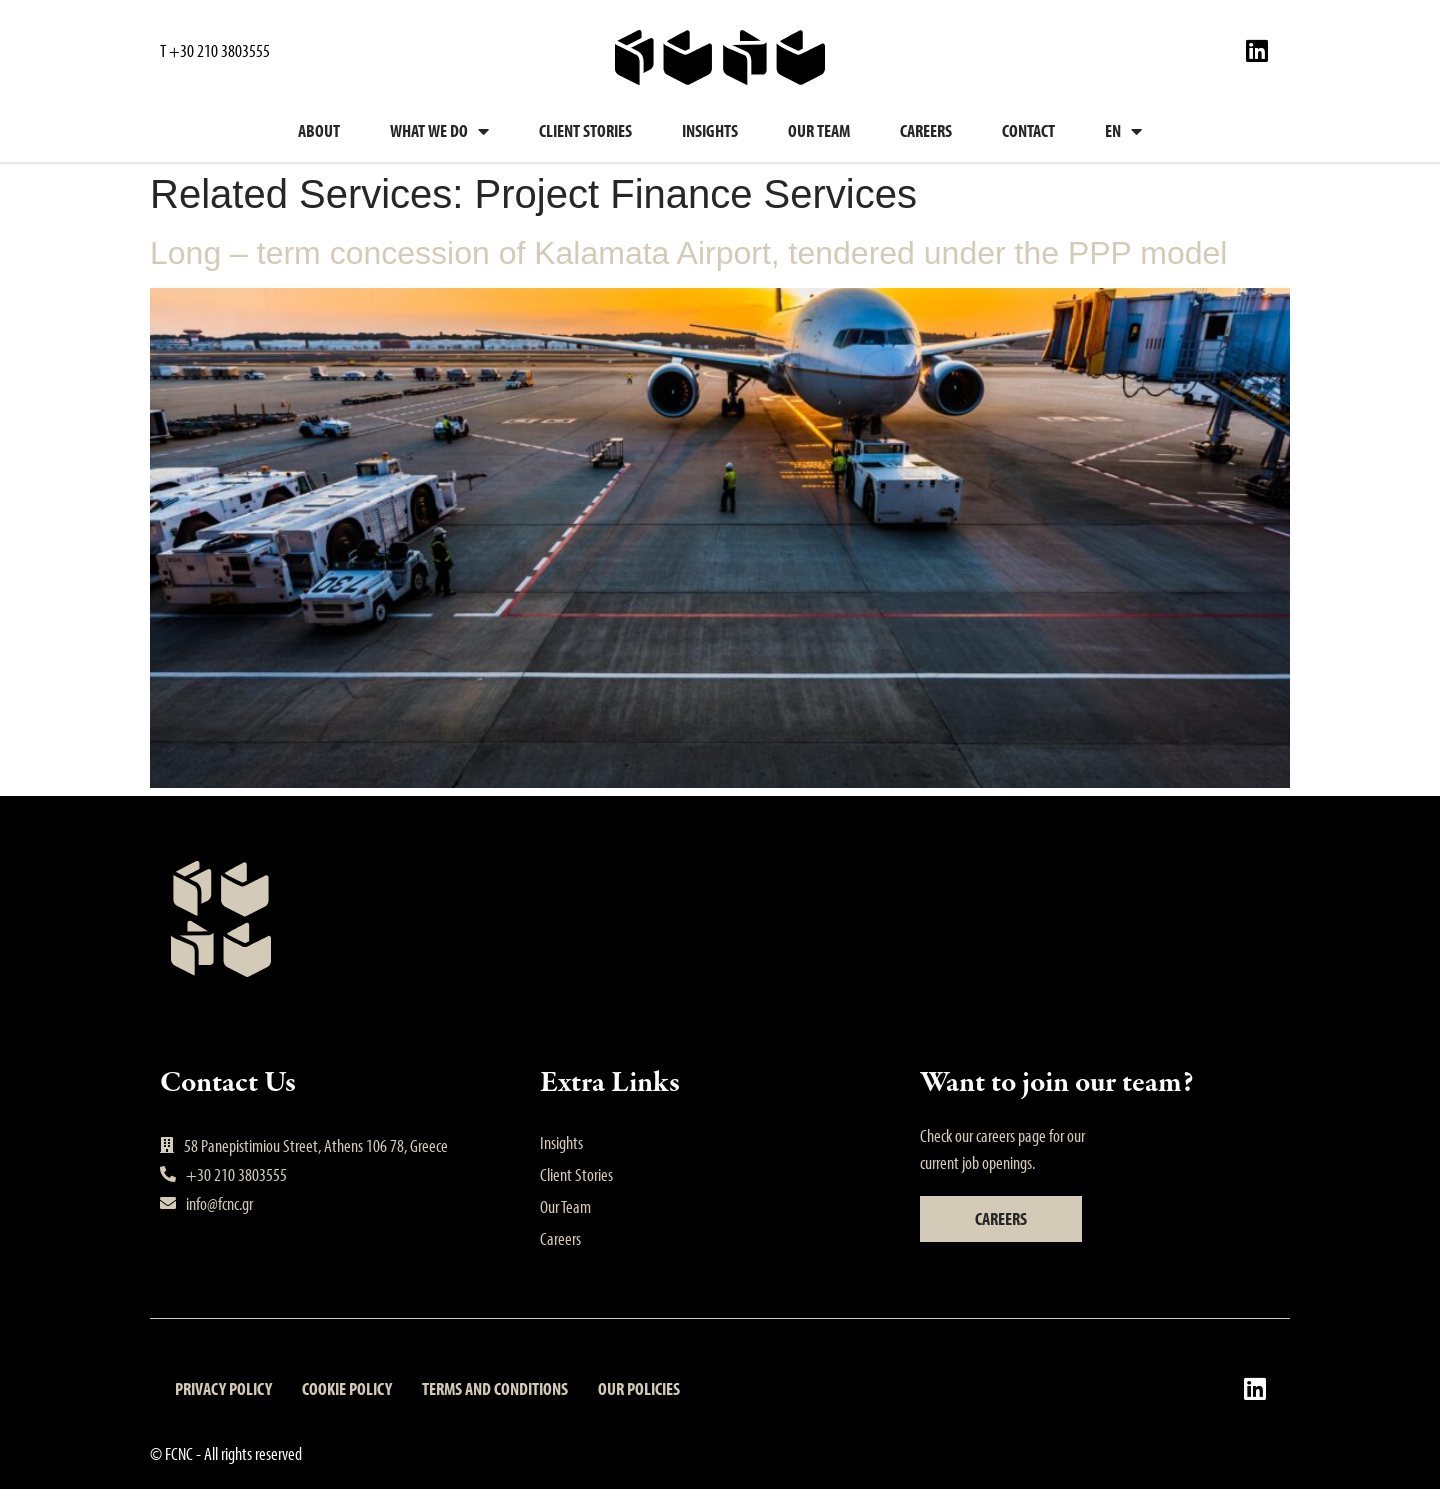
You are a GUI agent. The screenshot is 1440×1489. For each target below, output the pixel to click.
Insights (710, 130)
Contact (1028, 130)
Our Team (819, 130)
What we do (439, 131)
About (319, 130)
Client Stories (585, 130)
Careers (926, 130)
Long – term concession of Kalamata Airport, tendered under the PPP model (688, 253)
